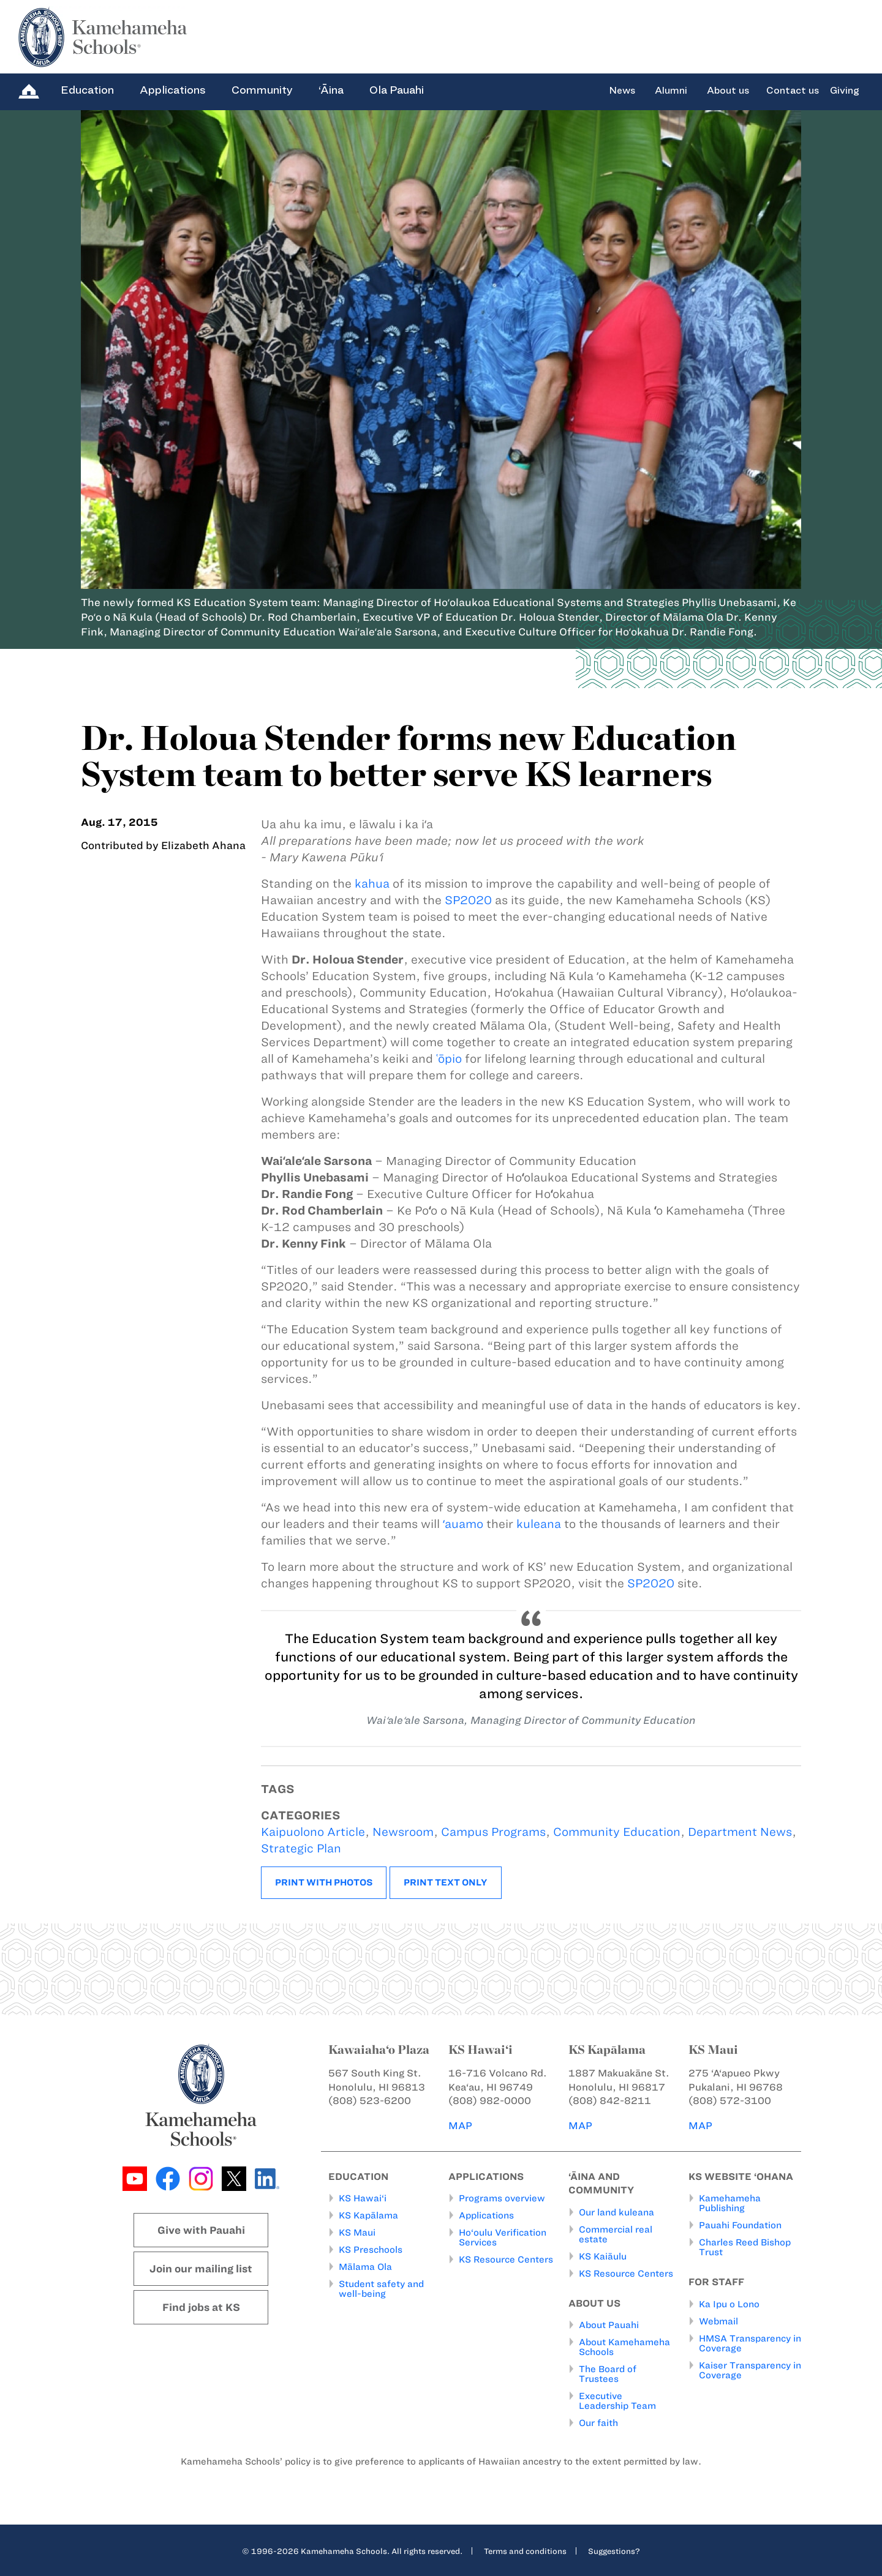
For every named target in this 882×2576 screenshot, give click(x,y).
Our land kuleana (616, 2212)
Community (262, 90)
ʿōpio (449, 1058)
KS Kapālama (368, 2215)
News (622, 90)
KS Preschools (370, 2250)
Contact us (792, 90)
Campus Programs (493, 1831)
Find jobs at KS (201, 2307)
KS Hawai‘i (362, 2198)
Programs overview (502, 2198)
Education (87, 90)
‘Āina (331, 90)
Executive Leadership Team (617, 2401)
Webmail (718, 2321)
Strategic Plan (301, 1848)
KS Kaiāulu (603, 2256)
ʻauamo (463, 1524)
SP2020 (468, 900)
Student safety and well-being (381, 2289)
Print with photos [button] (323, 1882)
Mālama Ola (365, 2267)
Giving (844, 90)
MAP (460, 2125)
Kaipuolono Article (313, 1831)
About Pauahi (609, 2325)
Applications (173, 90)
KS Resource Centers (506, 2259)
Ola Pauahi (396, 90)
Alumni (671, 90)
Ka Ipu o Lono (729, 2304)
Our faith (598, 2423)
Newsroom (403, 1831)
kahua (372, 883)
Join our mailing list (200, 2268)
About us (728, 90)
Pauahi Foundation (740, 2225)
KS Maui (357, 2232)
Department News (740, 1831)
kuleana (538, 1524)
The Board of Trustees (607, 2374)
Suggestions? (614, 2551)
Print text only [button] (446, 1882)
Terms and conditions (525, 2551)
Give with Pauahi (201, 2230)
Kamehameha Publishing (730, 2203)
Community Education (616, 1831)
